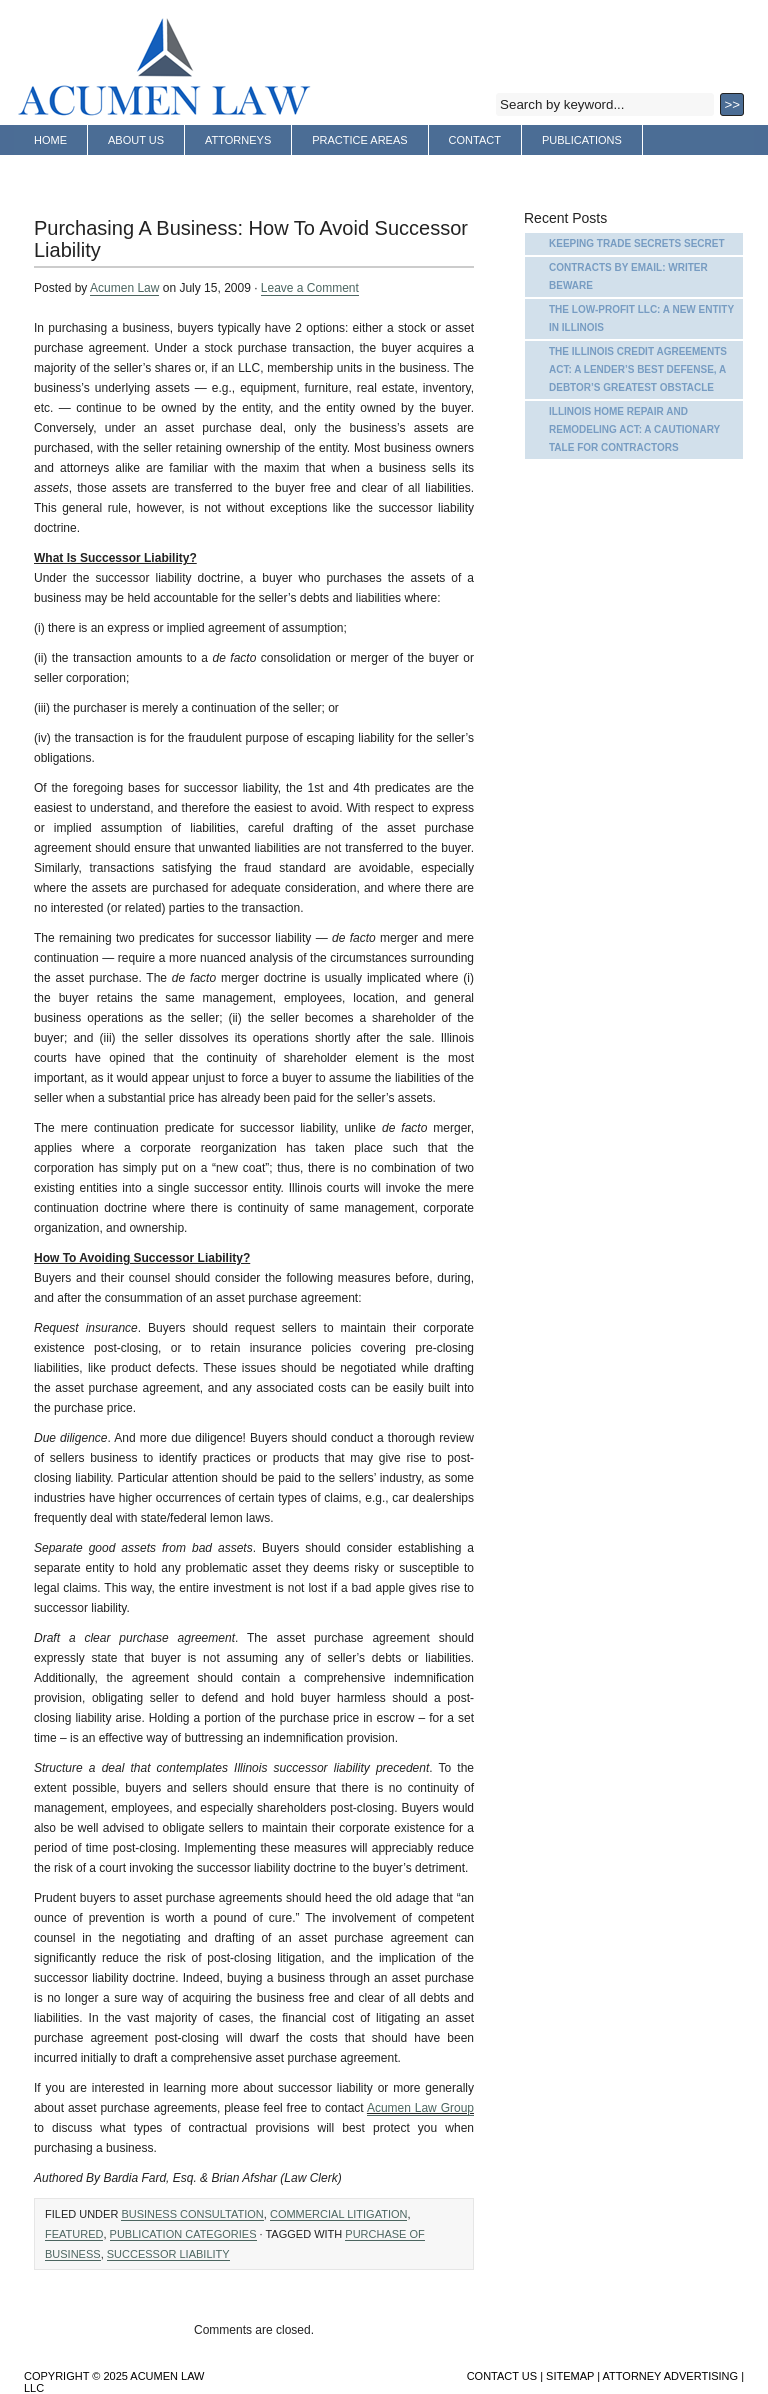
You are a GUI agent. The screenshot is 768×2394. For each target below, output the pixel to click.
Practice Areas (359, 140)
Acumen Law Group (420, 2108)
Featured (74, 2234)
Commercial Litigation (339, 2214)
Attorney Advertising (102, 171)
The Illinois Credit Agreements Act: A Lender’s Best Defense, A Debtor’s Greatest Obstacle (638, 369)
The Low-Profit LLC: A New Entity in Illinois (641, 318)
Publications (582, 140)
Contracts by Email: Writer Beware (628, 276)
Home (50, 140)
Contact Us (502, 2376)
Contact (475, 140)
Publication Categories (183, 2234)
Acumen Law (124, 288)
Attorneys (238, 140)
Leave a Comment (310, 288)
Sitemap (570, 2376)
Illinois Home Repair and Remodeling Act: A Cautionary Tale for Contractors (634, 429)
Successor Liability (168, 2254)
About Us (136, 140)
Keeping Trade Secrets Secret (637, 243)
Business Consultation (192, 2214)
